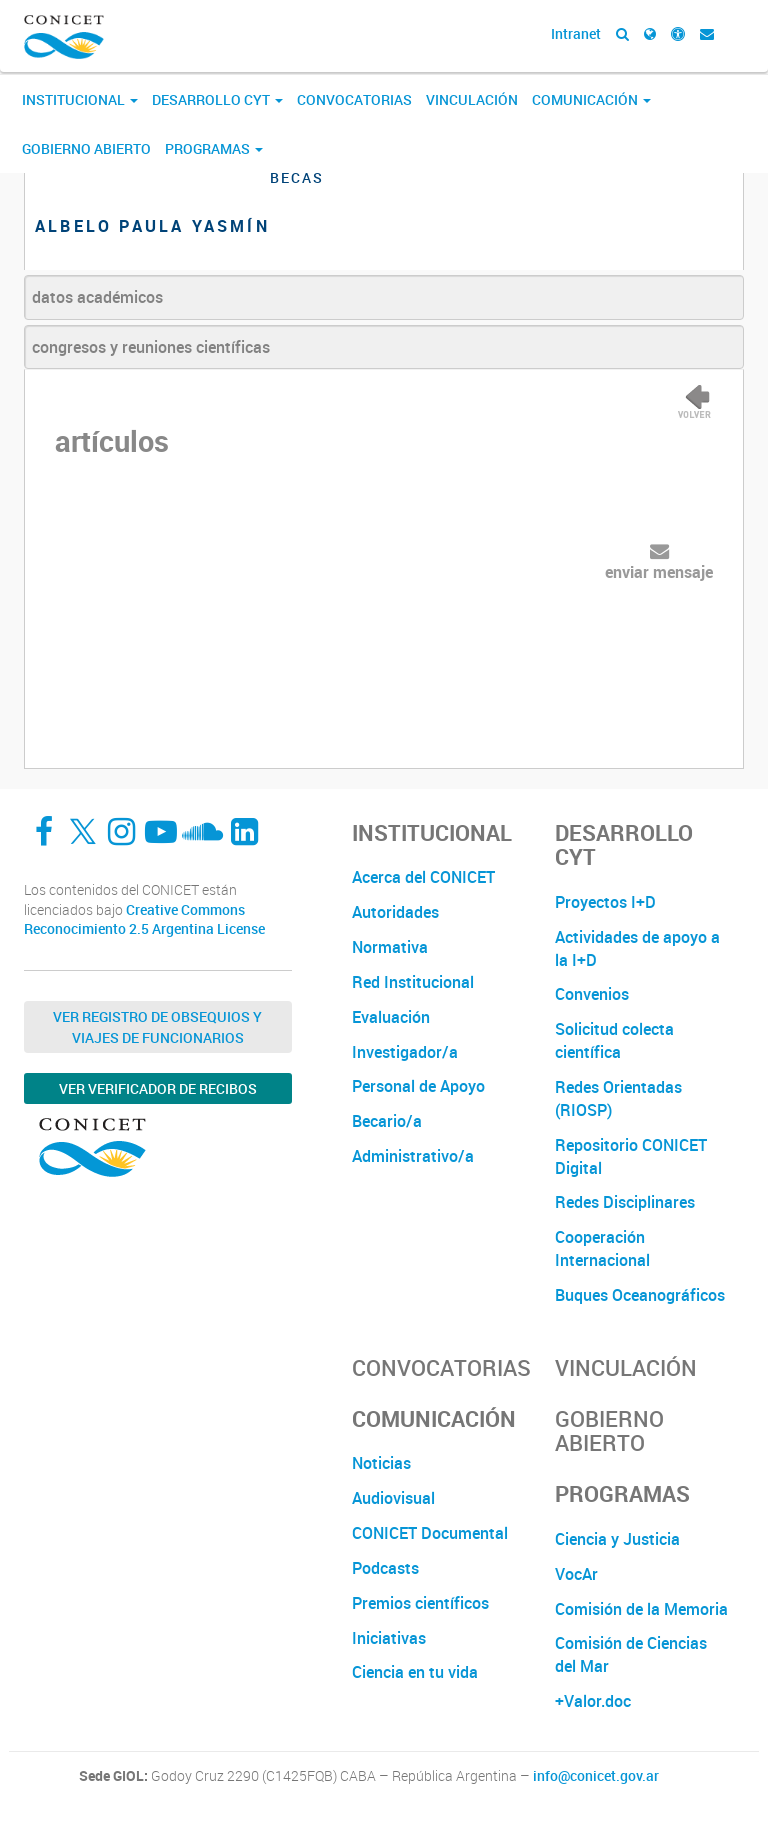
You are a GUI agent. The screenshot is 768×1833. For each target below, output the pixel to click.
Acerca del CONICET (423, 877)
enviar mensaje (659, 572)
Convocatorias (354, 99)
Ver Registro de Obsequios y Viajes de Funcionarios (157, 1027)
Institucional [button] (80, 99)
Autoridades (395, 912)
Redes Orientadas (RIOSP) (618, 1098)
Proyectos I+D (605, 902)
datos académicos (97, 297)
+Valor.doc (593, 1701)
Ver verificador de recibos (158, 1088)
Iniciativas (389, 1638)
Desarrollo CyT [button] (217, 99)
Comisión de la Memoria (641, 1609)
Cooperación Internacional (602, 1248)
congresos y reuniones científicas (151, 347)
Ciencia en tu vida (415, 1672)
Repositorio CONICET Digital (631, 1156)
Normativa (390, 947)
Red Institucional (413, 982)
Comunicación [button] (591, 99)
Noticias (381, 1463)
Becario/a (387, 1121)
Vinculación (472, 99)
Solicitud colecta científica (614, 1040)
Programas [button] (214, 148)
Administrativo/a (413, 1156)
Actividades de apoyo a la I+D (637, 948)
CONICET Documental (430, 1533)
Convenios (592, 994)
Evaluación (391, 1017)
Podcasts (385, 1568)
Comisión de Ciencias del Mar (631, 1654)
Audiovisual (393, 1498)
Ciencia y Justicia (617, 1539)
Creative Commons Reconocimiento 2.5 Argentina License (144, 919)
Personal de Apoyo (418, 1086)
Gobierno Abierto (86, 148)
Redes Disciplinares (625, 1202)
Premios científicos (420, 1603)
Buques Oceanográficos (640, 1295)
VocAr (576, 1574)
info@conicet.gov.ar (596, 1776)
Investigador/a (405, 1052)
